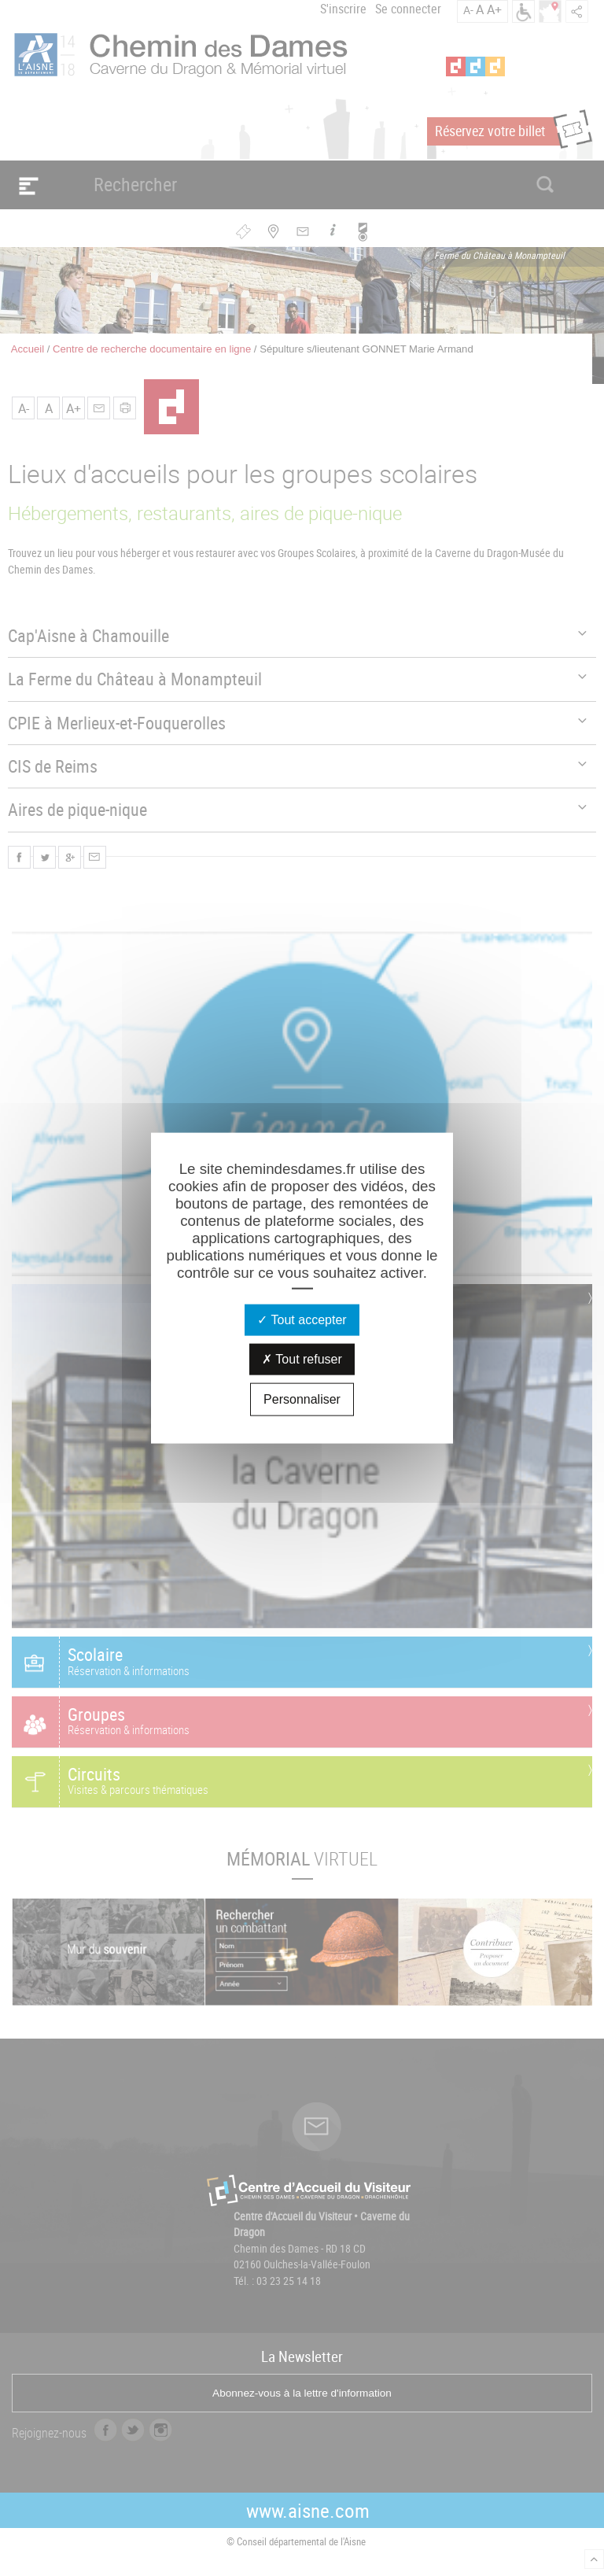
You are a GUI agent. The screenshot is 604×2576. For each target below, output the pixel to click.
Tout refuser (302, 1358)
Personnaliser (302, 1398)
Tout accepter (301, 1319)
